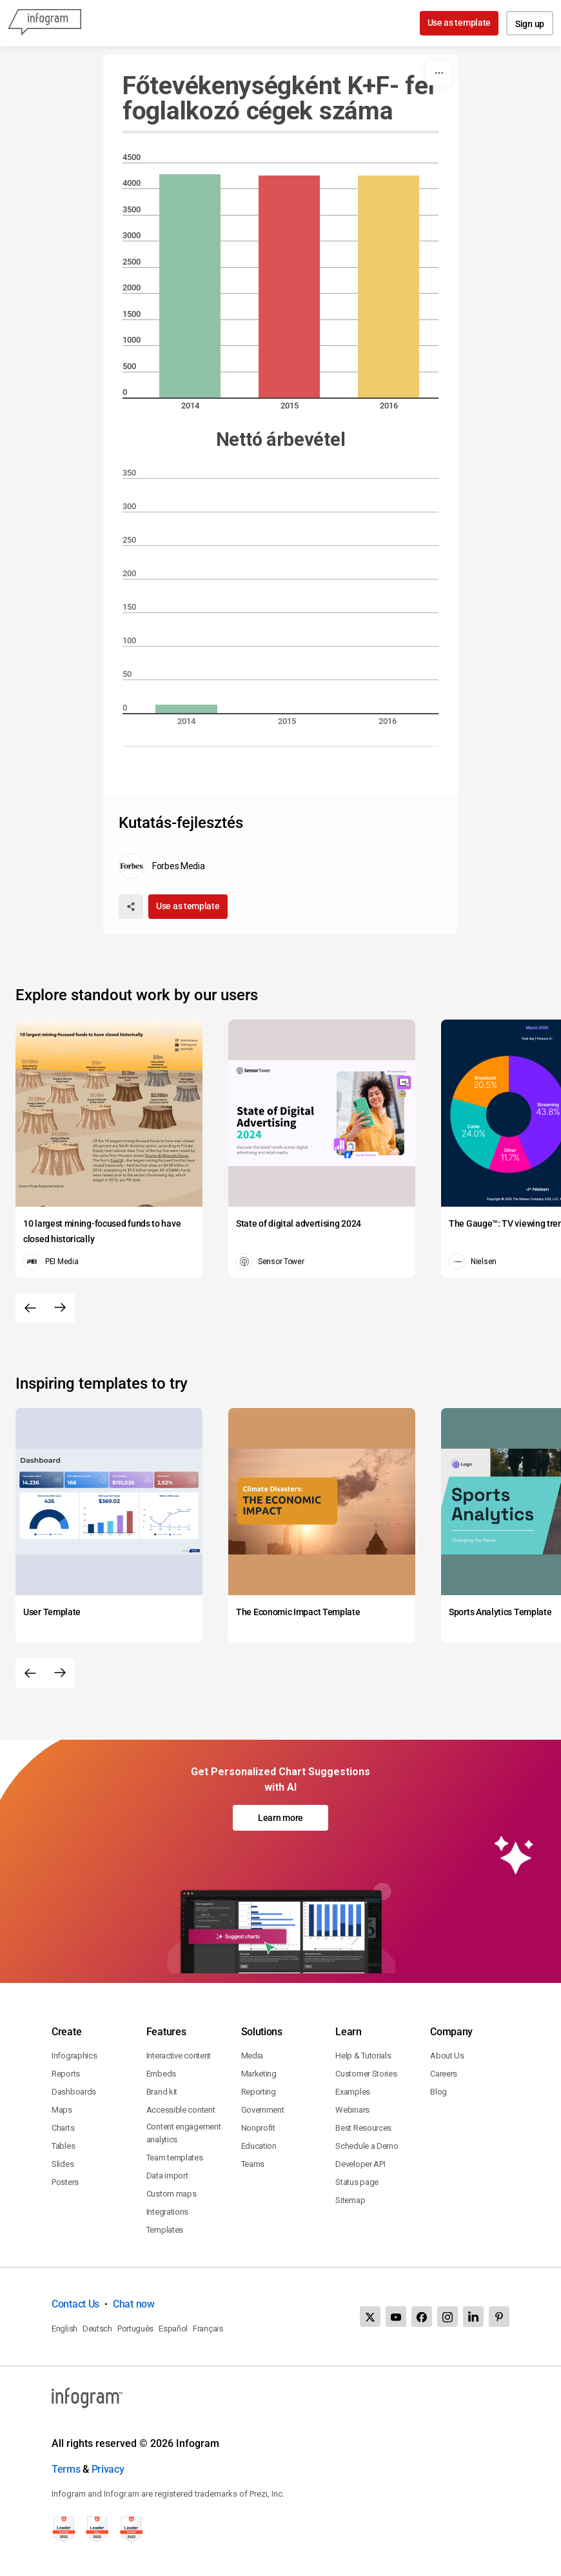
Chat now (134, 2304)
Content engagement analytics (183, 2133)
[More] (439, 73)
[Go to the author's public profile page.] (161, 866)
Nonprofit (258, 2128)
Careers (443, 2073)
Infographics (74, 2055)
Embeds (161, 2073)
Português (135, 2328)
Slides (63, 2164)
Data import (167, 2175)
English (64, 2328)
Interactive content (178, 2055)
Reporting (258, 2092)
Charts (63, 2128)
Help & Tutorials (363, 2055)
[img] (190, 285)
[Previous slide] (30, 1308)
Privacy (108, 2469)
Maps (62, 2110)
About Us (447, 2055)
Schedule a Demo (367, 2146)
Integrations (167, 2212)
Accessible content (180, 2110)
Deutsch (97, 2328)
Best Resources (363, 2128)
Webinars (352, 2110)
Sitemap (350, 2200)
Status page (357, 2182)
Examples (352, 2092)
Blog (438, 2092)
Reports (66, 2073)
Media (252, 2055)
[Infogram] (44, 23)
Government (262, 2110)
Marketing (259, 2073)
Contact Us (75, 2304)
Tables (63, 2146)
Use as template (459, 22)
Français (208, 2328)
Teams (253, 2164)
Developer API (360, 2164)
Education (259, 2146)
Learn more (280, 1818)
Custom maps (171, 2194)
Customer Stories (366, 2073)
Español (173, 2328)
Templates (164, 2230)
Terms (66, 2469)
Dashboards (74, 2092)
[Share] (131, 906)
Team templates (174, 2157)
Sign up (529, 24)
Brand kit (161, 2092)
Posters (65, 2182)
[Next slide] (60, 1308)
